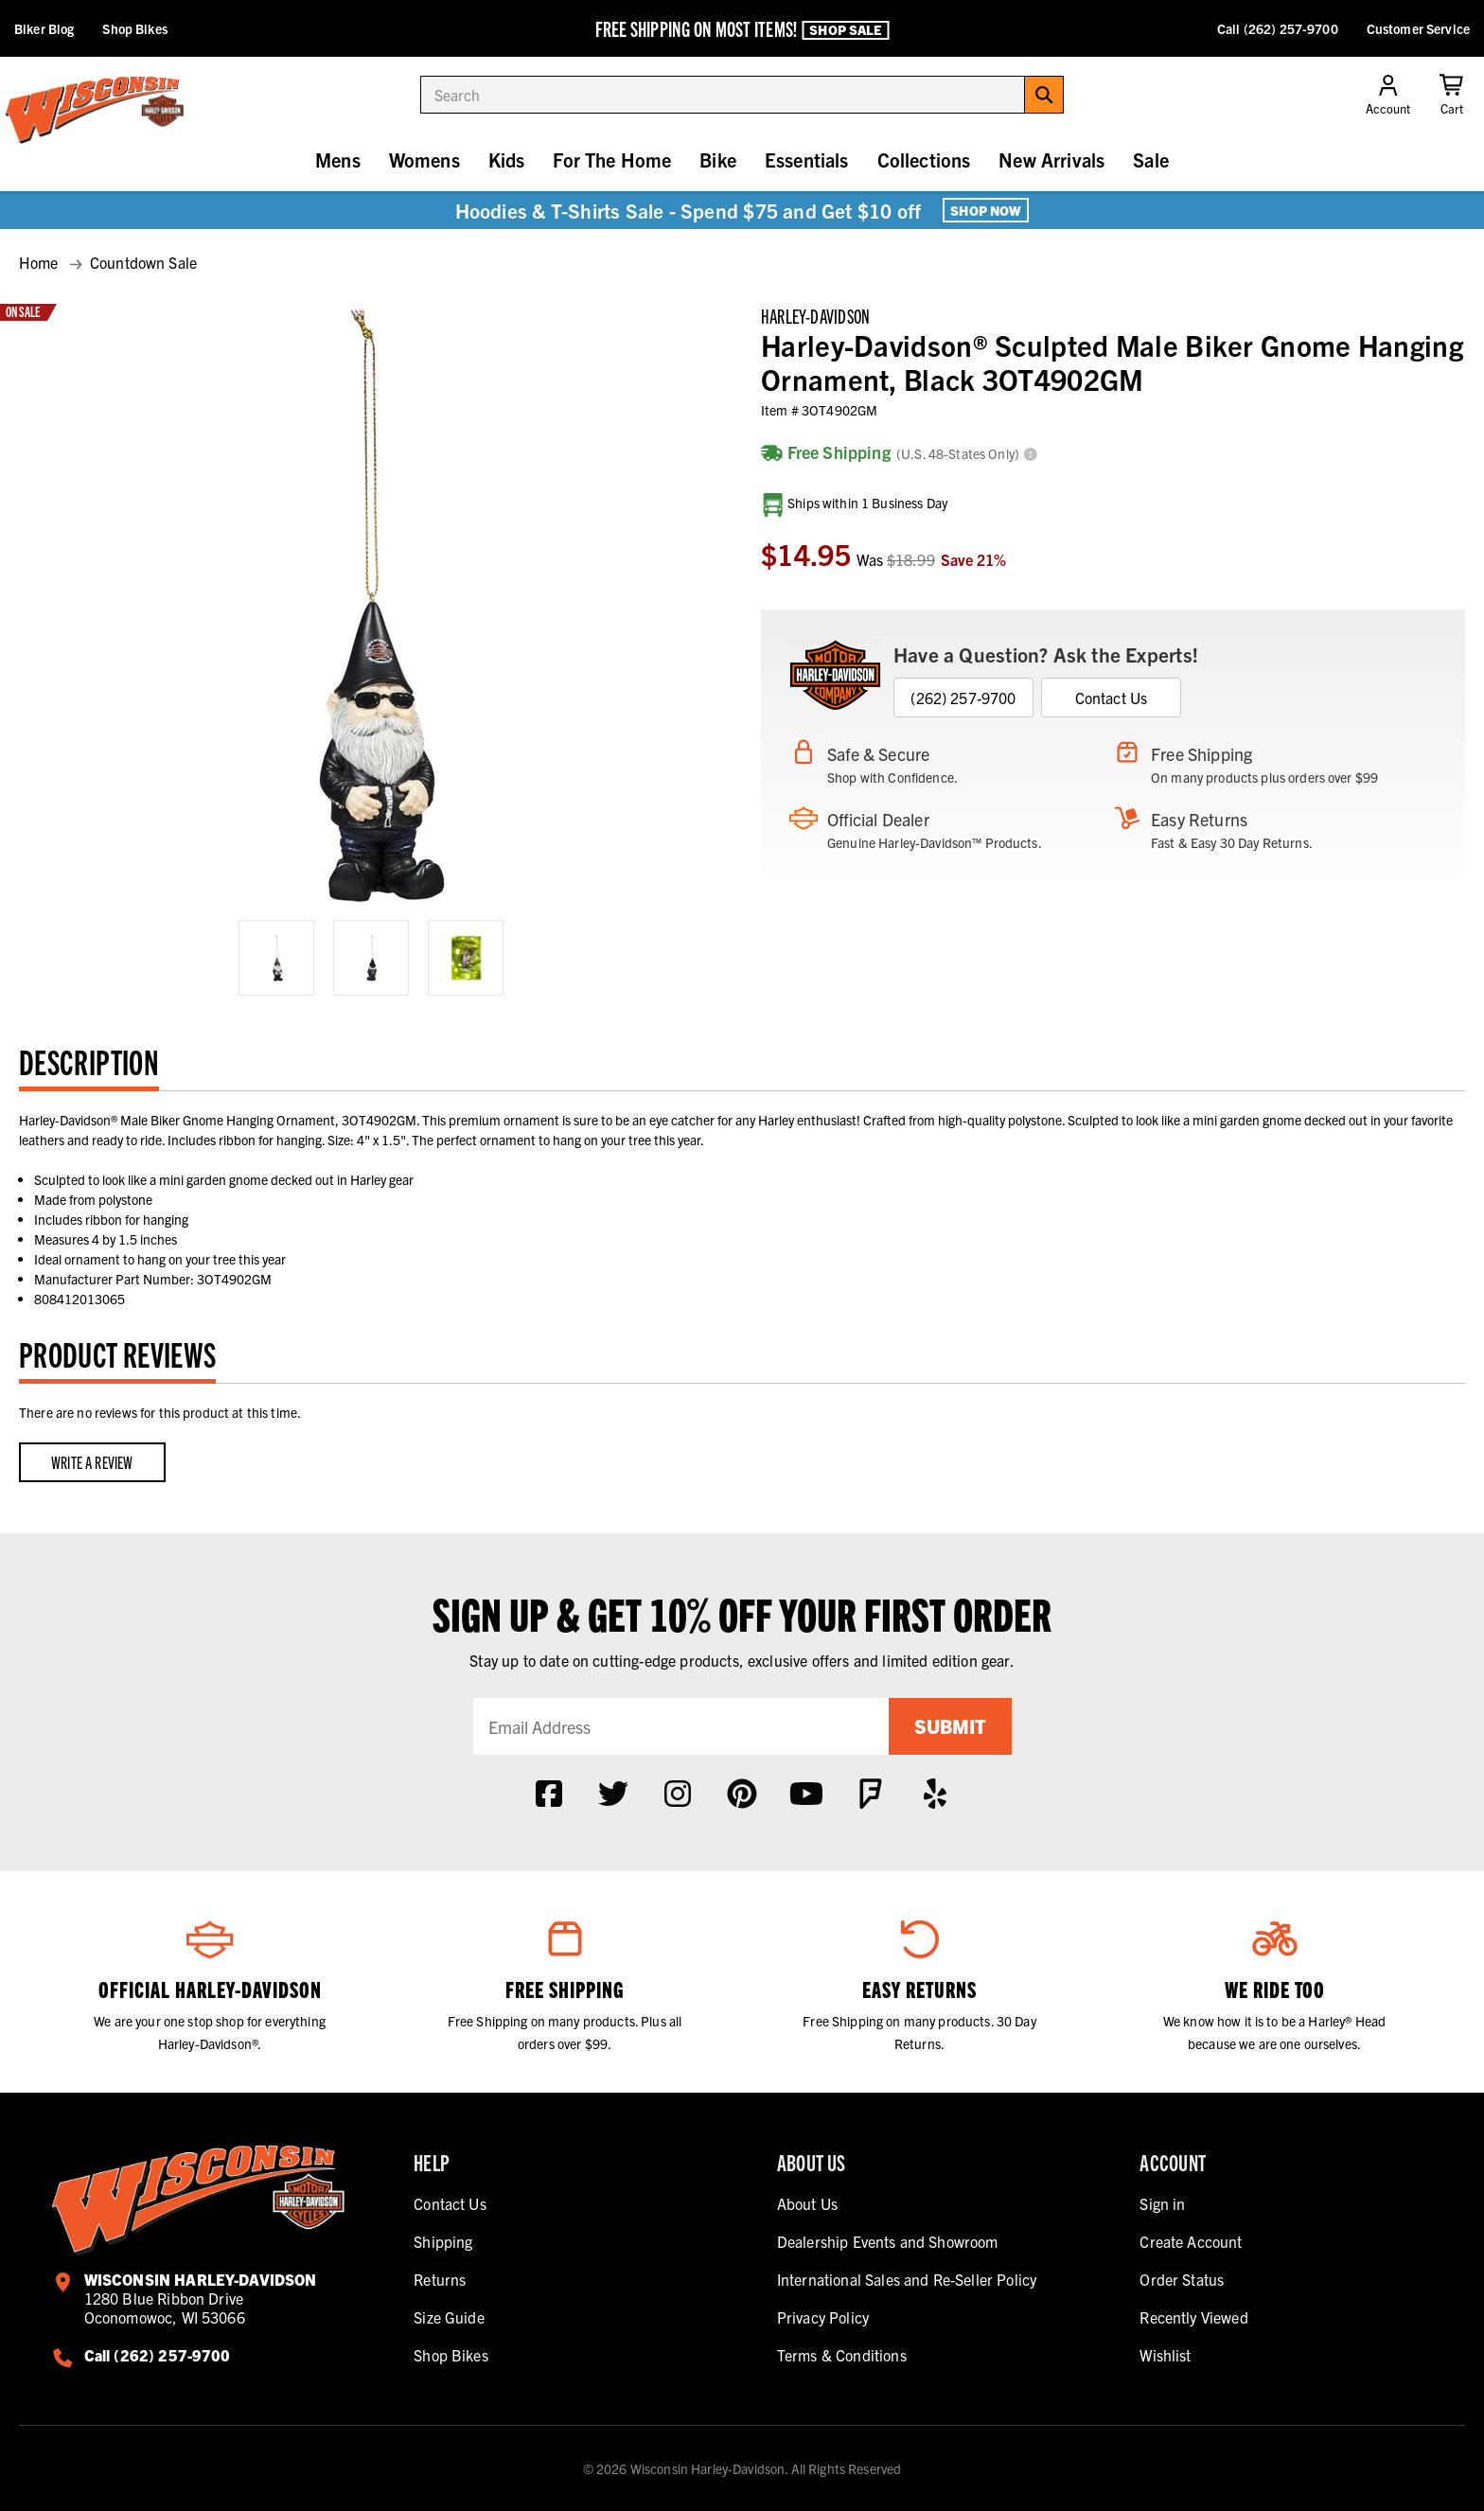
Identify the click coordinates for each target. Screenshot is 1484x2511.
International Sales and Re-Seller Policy (906, 2279)
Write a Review (92, 1462)
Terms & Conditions (842, 2354)
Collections (924, 159)
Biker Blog (44, 28)
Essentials (807, 159)
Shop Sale (845, 29)
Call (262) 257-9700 (1277, 28)
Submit (950, 1726)
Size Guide (449, 2317)
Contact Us (1111, 697)
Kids (506, 159)
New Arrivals (1051, 159)
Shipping (443, 2241)
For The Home (612, 159)
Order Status (1182, 2279)
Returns (440, 2279)
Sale (1151, 159)
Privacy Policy (823, 2317)
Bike (717, 159)
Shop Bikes (134, 28)
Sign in (1162, 2203)
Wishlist (1165, 2354)
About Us (807, 2203)
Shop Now (985, 210)
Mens (338, 159)
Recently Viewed (1193, 2317)
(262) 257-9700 (963, 697)
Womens (424, 159)
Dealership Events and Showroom (887, 2241)
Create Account (1191, 2241)
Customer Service (1418, 28)
